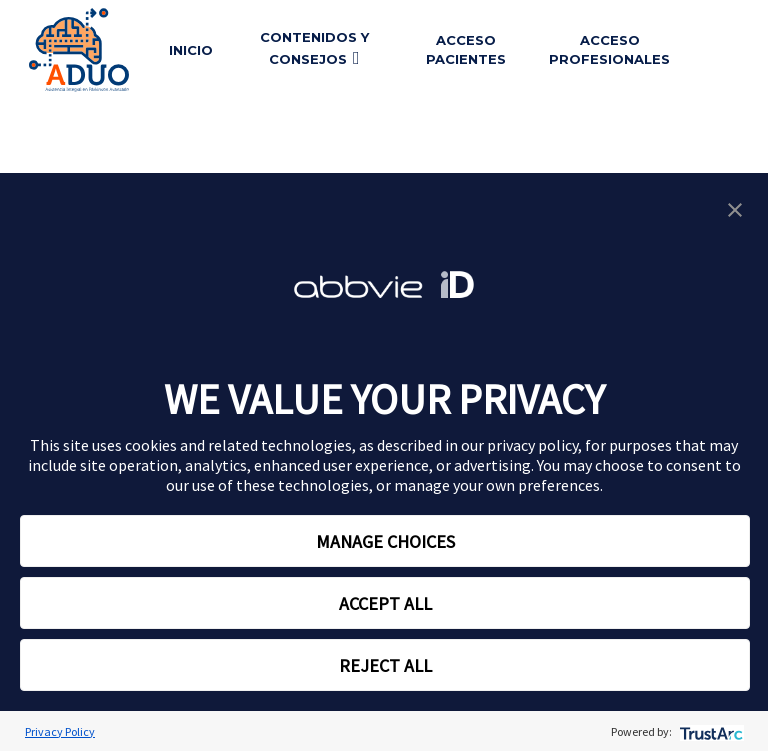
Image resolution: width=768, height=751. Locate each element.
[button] (735, 208)
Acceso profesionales (609, 49)
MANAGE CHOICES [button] (385, 541)
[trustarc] (709, 731)
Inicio (191, 50)
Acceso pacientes (466, 49)
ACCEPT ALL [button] (385, 603)
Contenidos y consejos (314, 48)
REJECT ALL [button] (385, 665)
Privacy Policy (60, 731)
